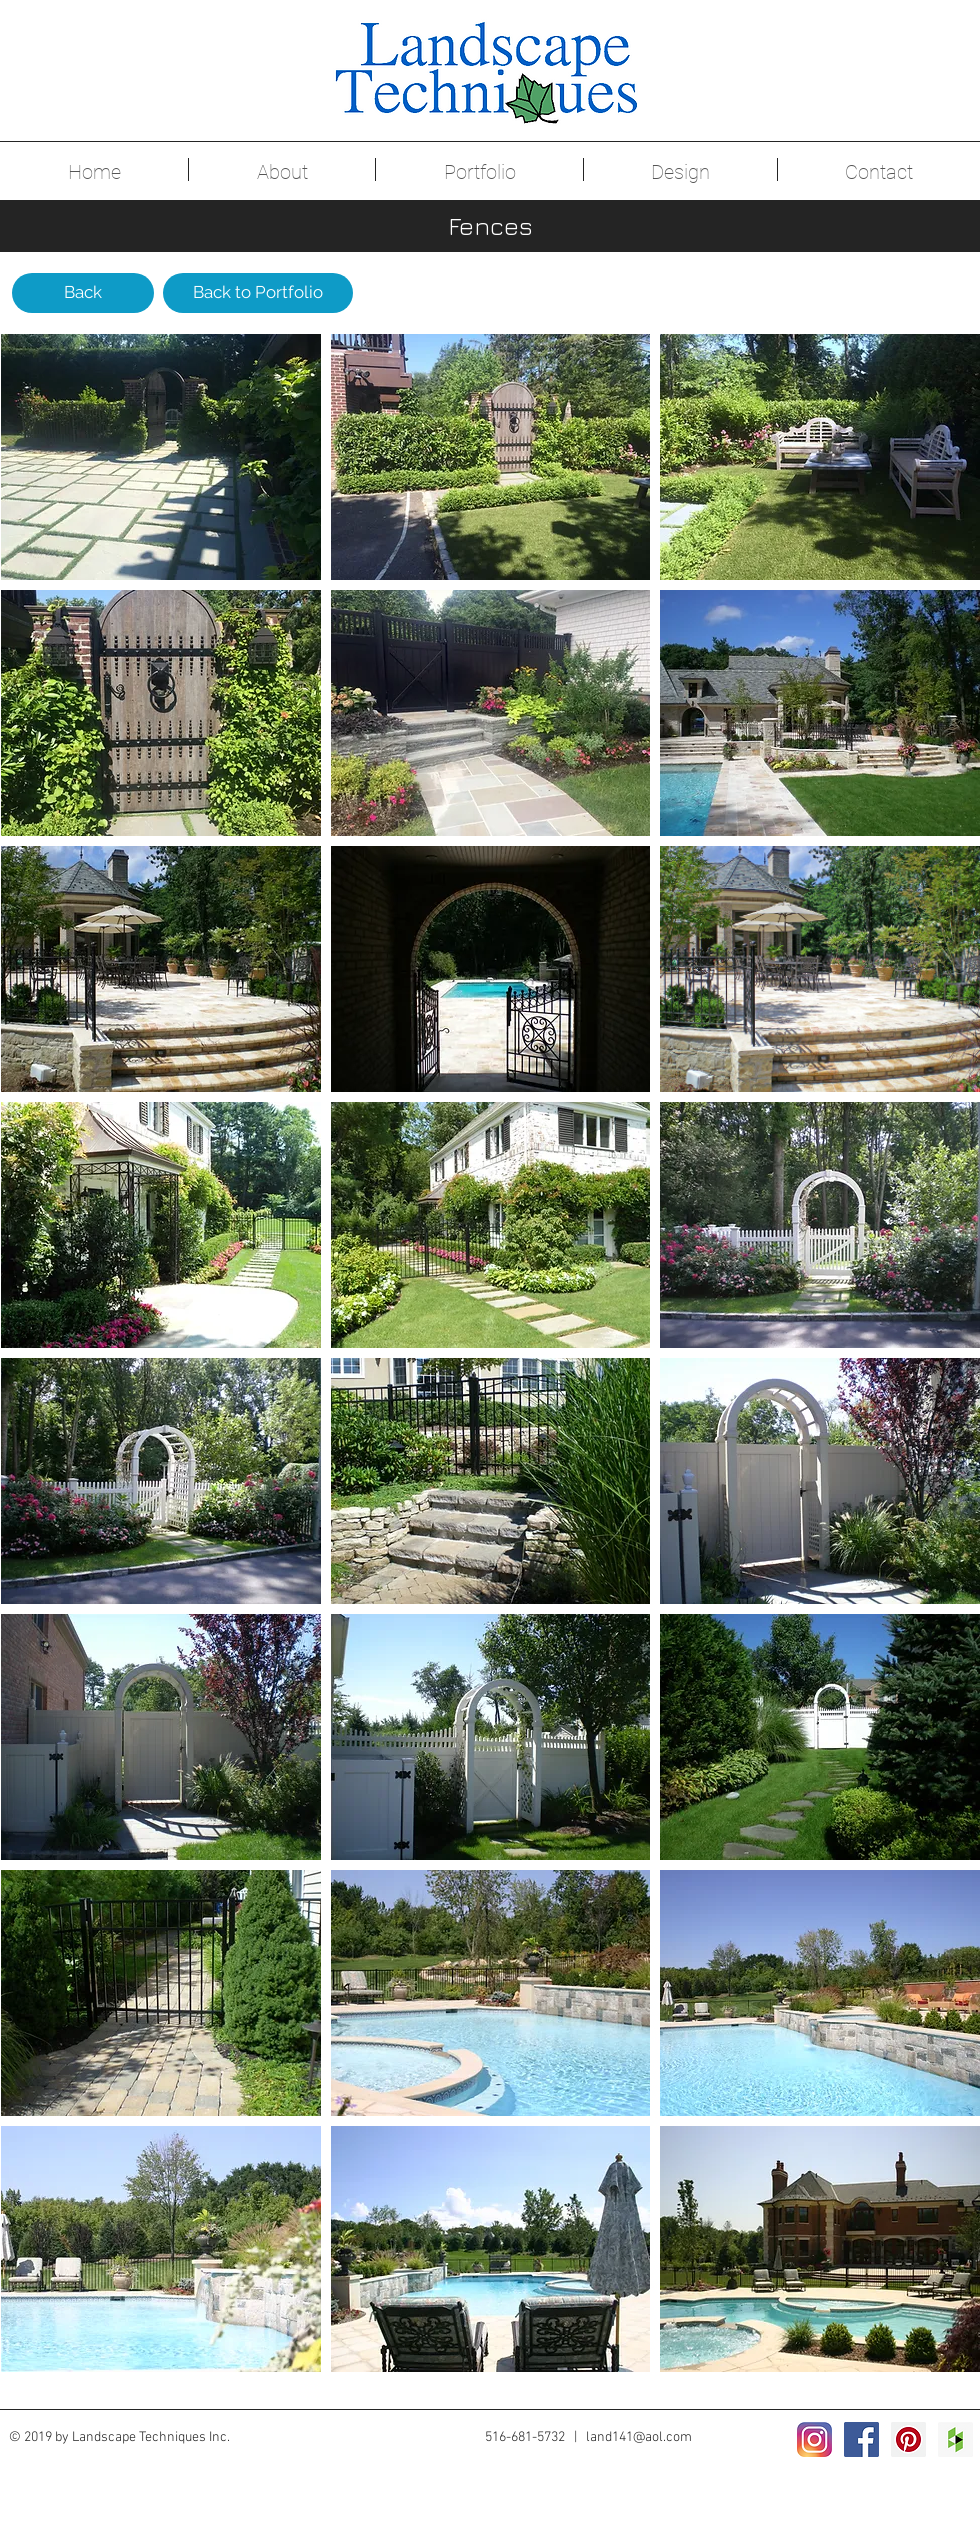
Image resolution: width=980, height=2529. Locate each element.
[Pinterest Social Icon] (908, 2439)
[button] (161, 457)
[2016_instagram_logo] (814, 2439)
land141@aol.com (639, 2437)
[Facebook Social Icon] (861, 2439)
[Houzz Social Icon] (955, 2439)
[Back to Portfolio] (258, 293)
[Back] (83, 293)
